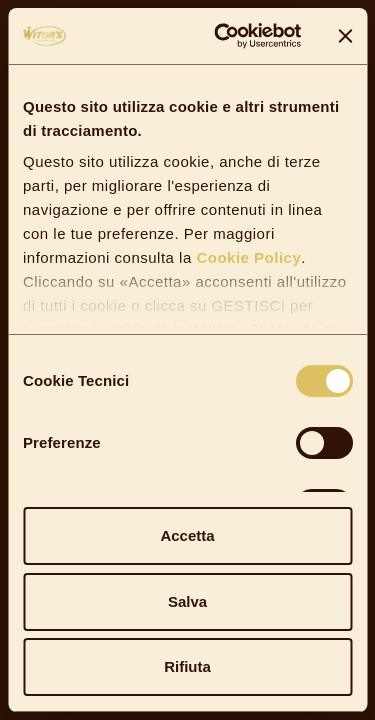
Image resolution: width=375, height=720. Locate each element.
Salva (187, 601)
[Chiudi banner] (345, 36)
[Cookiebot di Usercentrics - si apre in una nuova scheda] (223, 36)
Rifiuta (187, 666)
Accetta (187, 535)
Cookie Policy (247, 257)
